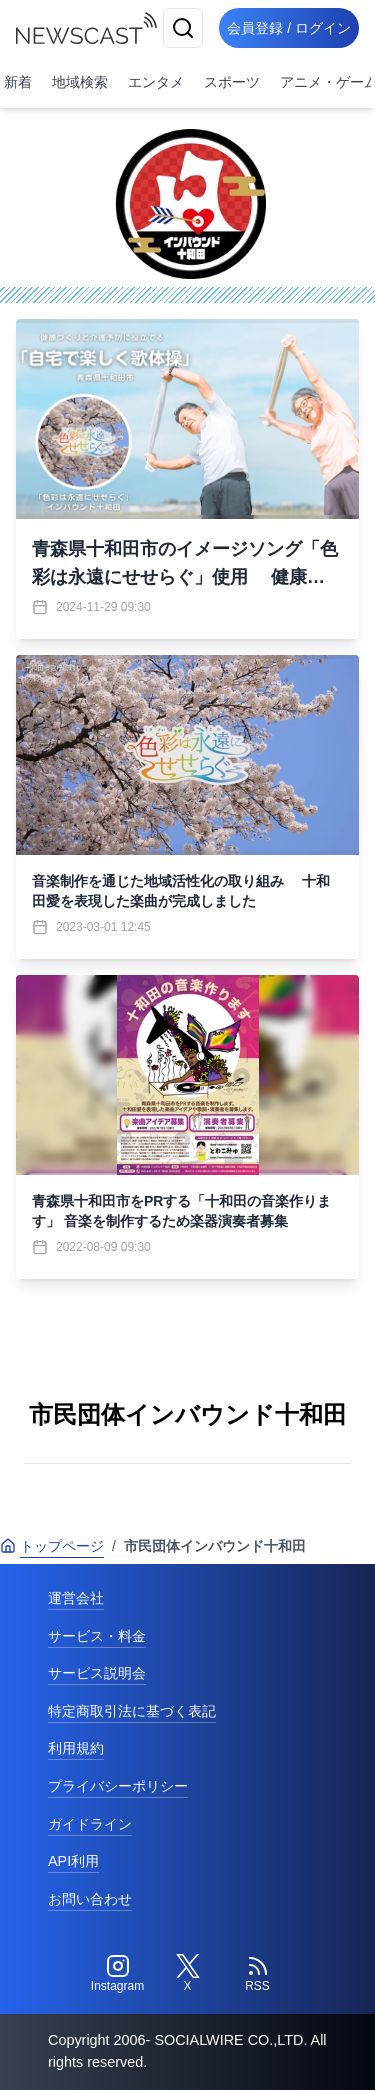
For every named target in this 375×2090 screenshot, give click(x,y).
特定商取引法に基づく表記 (132, 1711)
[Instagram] (118, 1974)
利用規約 (76, 1748)
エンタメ (156, 82)
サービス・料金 (97, 1636)
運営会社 (76, 1598)
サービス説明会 (97, 1673)
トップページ (52, 1546)
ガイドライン (90, 1824)
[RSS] (258, 1974)
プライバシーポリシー (118, 1786)
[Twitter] (188, 1974)
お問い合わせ (90, 1899)
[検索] (183, 28)
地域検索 (80, 82)
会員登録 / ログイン (289, 28)
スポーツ (232, 82)
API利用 (73, 1861)
